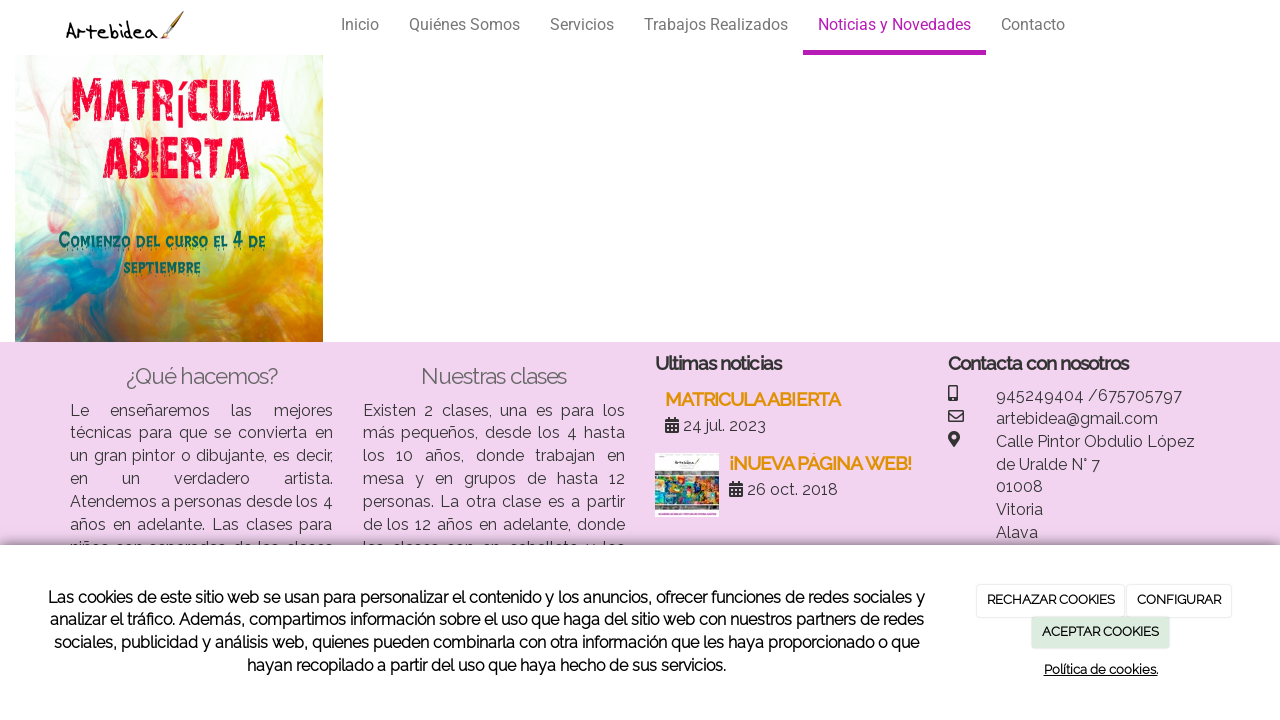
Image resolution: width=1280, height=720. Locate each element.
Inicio (360, 24)
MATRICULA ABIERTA (752, 399)
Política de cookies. (1101, 669)
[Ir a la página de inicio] (125, 25)
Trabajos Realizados (716, 24)
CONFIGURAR (1179, 599)
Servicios (582, 24)
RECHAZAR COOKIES (1051, 599)
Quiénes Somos (464, 24)
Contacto (1033, 24)
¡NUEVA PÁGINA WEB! (820, 463)
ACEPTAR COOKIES (1100, 631)
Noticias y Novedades (894, 24)
